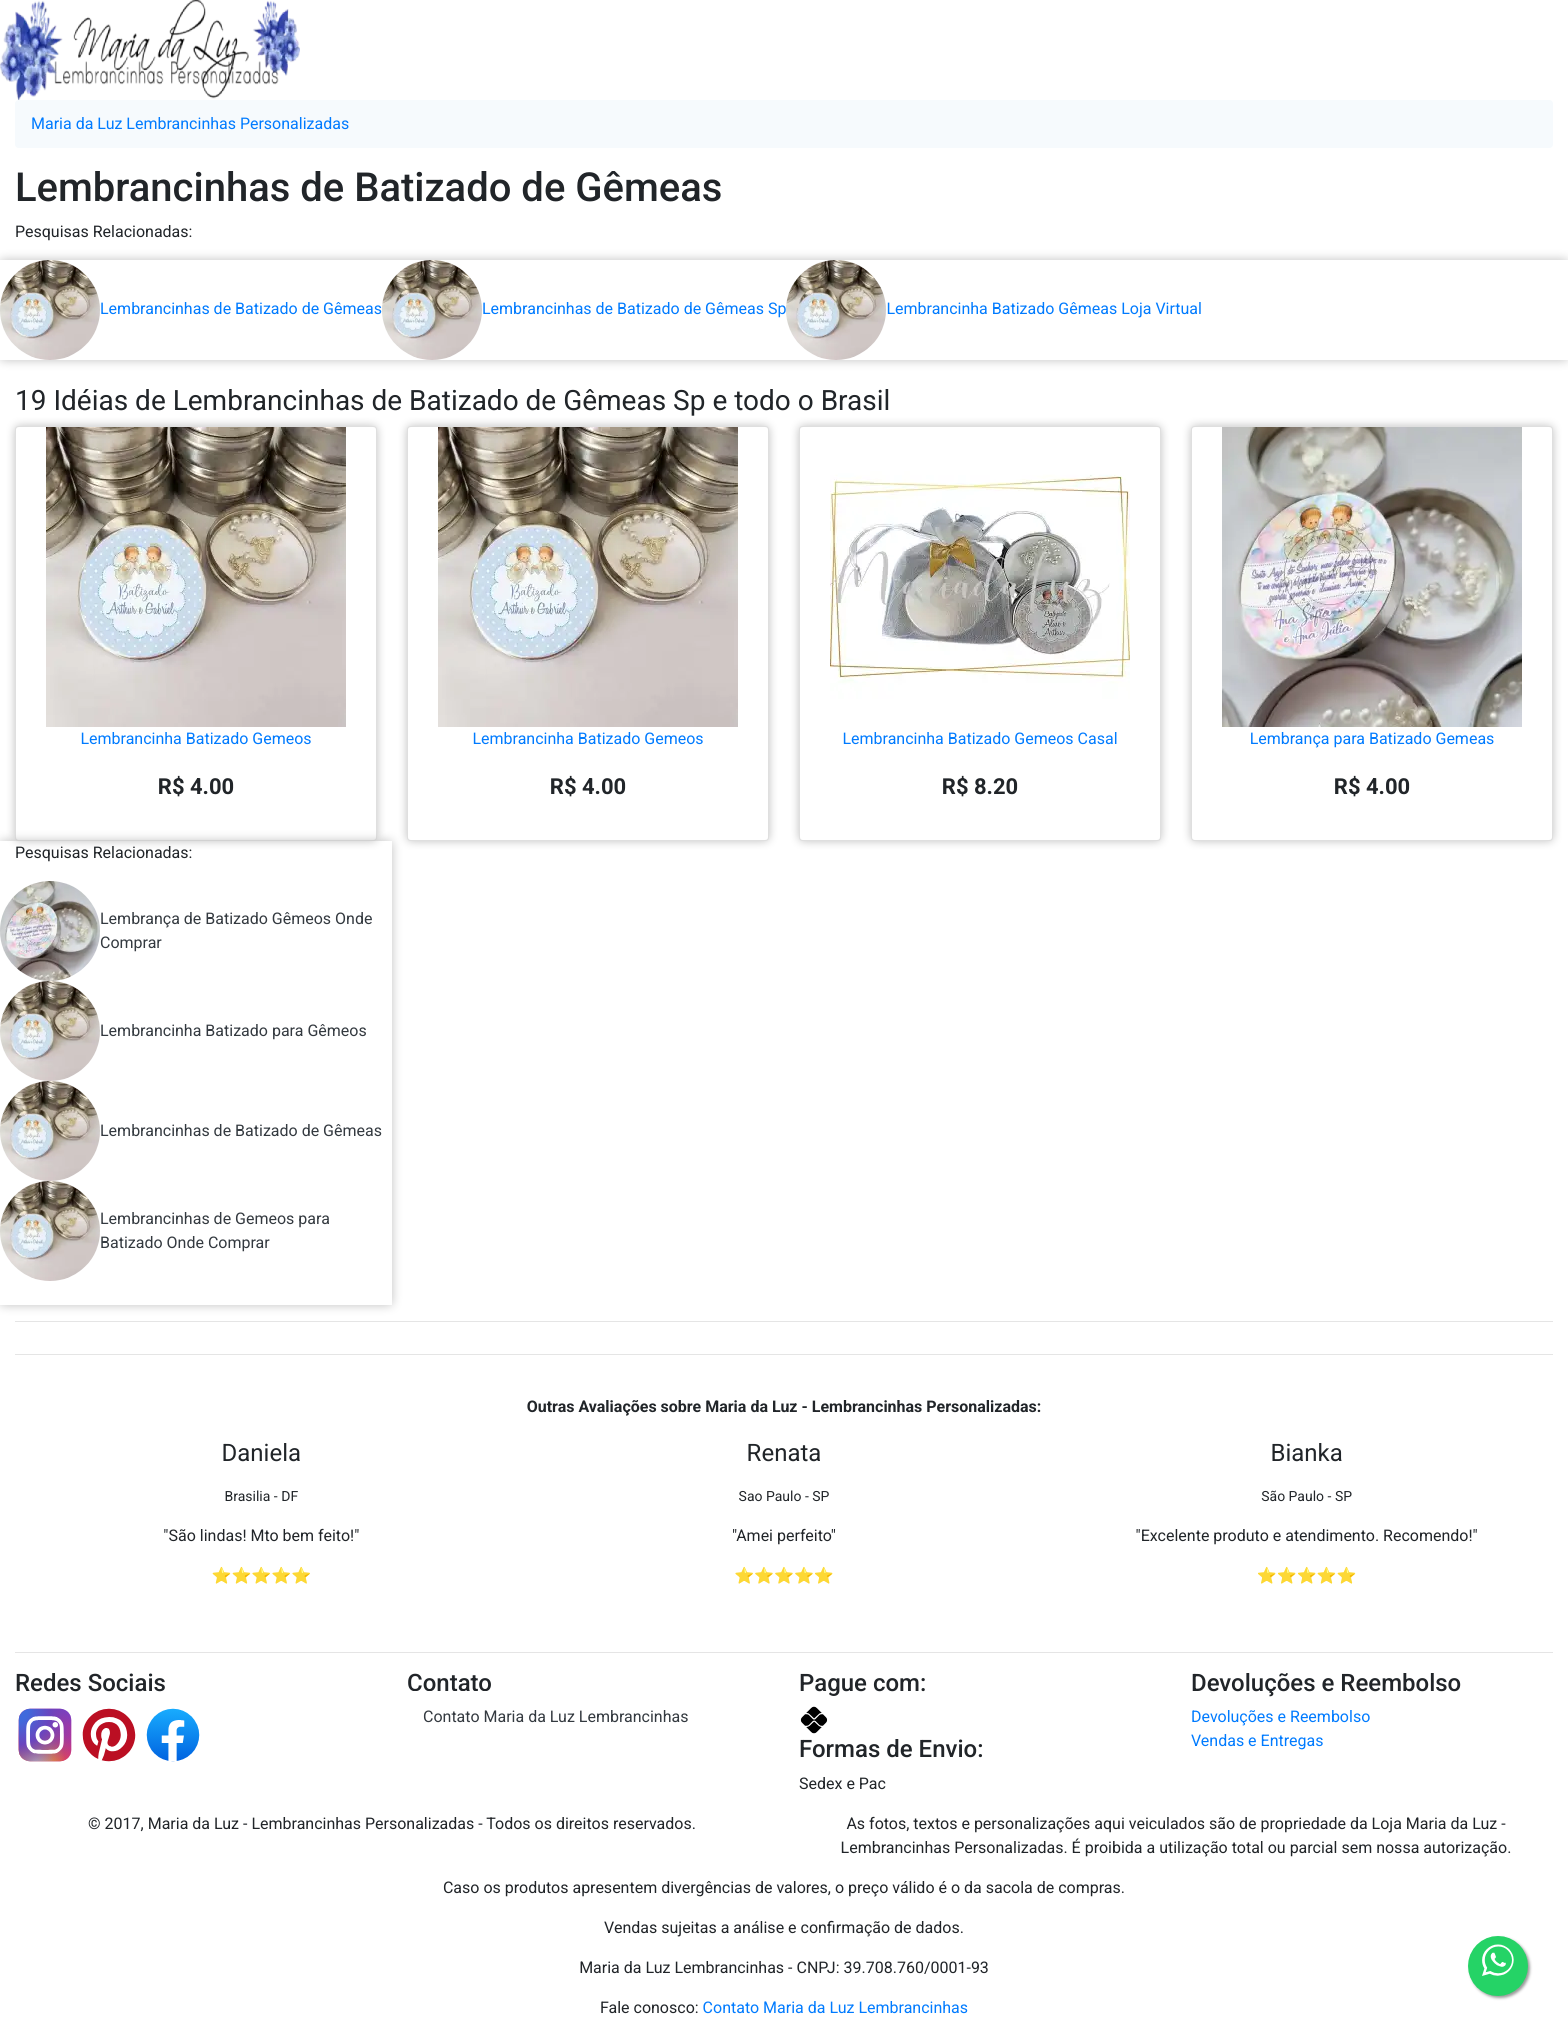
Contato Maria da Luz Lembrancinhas (555, 1716)
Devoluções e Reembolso (1280, 1716)
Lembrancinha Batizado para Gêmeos (183, 1031)
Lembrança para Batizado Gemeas (1372, 657)
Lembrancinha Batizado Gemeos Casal (980, 657)
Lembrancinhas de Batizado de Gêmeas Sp (584, 308)
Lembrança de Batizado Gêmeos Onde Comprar (186, 931)
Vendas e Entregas (1257, 1740)
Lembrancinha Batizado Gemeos (196, 657)
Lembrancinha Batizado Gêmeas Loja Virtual (994, 308)
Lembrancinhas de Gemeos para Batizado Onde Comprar (165, 1231)
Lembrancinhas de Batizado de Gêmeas (191, 308)
